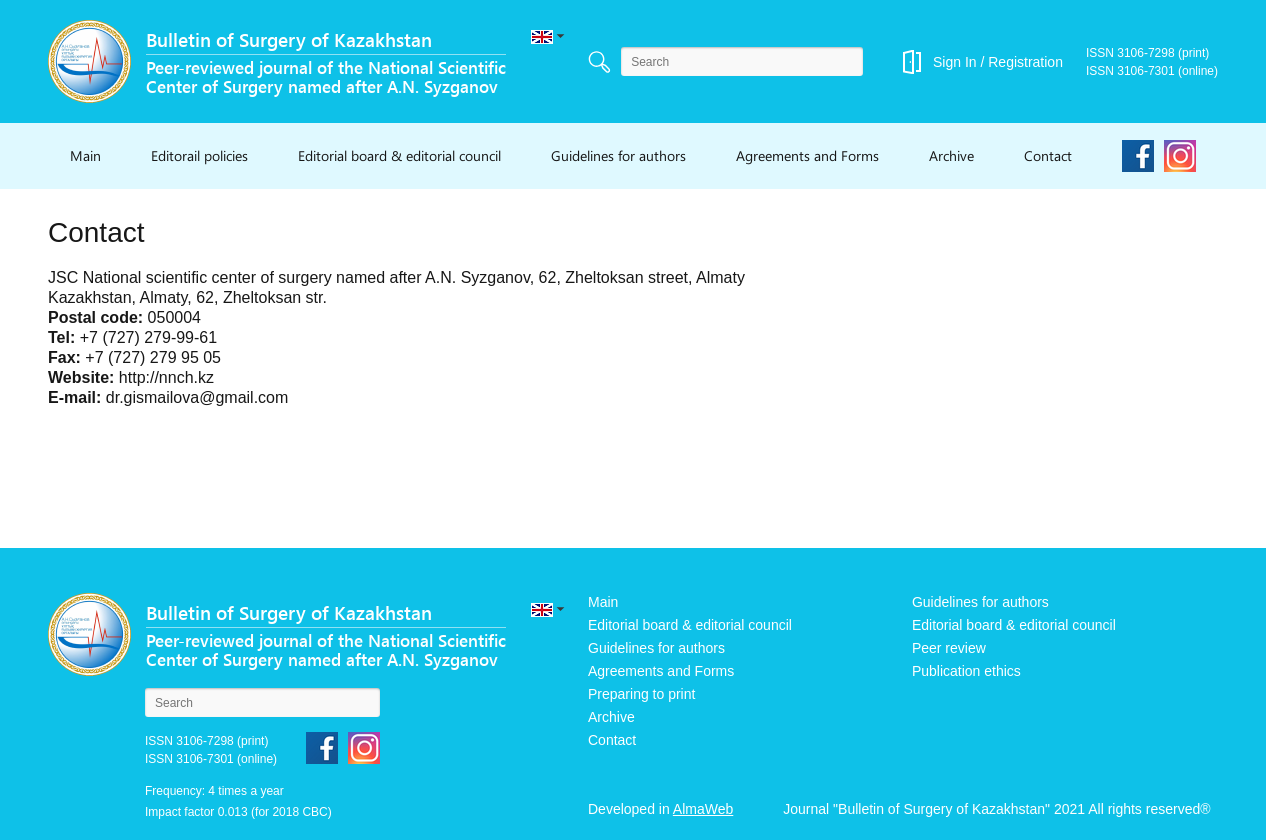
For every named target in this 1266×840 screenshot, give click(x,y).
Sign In (955, 62)
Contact (1048, 155)
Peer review (949, 648)
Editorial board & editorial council (399, 155)
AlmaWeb (703, 809)
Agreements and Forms (807, 155)
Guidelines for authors (618, 155)
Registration (1025, 62)
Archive (951, 155)
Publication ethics (966, 671)
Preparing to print (641, 694)
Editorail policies (199, 155)
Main (85, 155)
